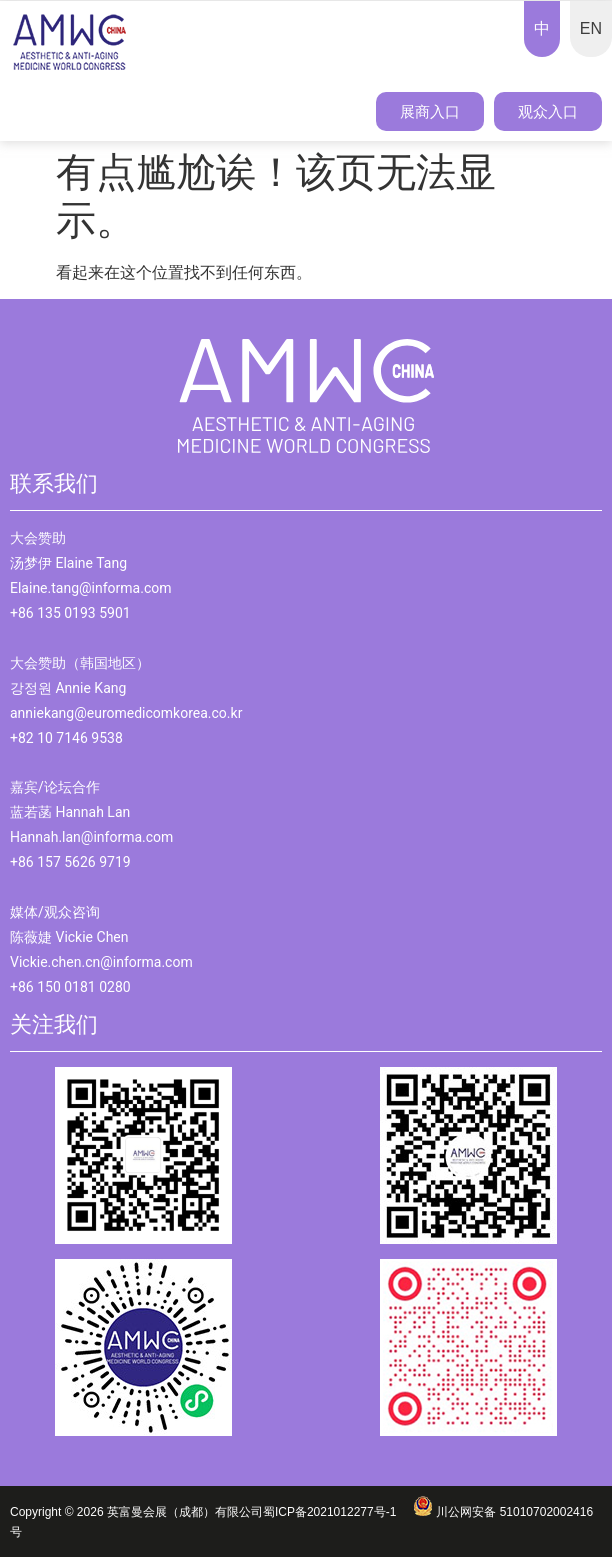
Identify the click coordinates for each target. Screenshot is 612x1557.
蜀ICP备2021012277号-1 (338, 1512)
